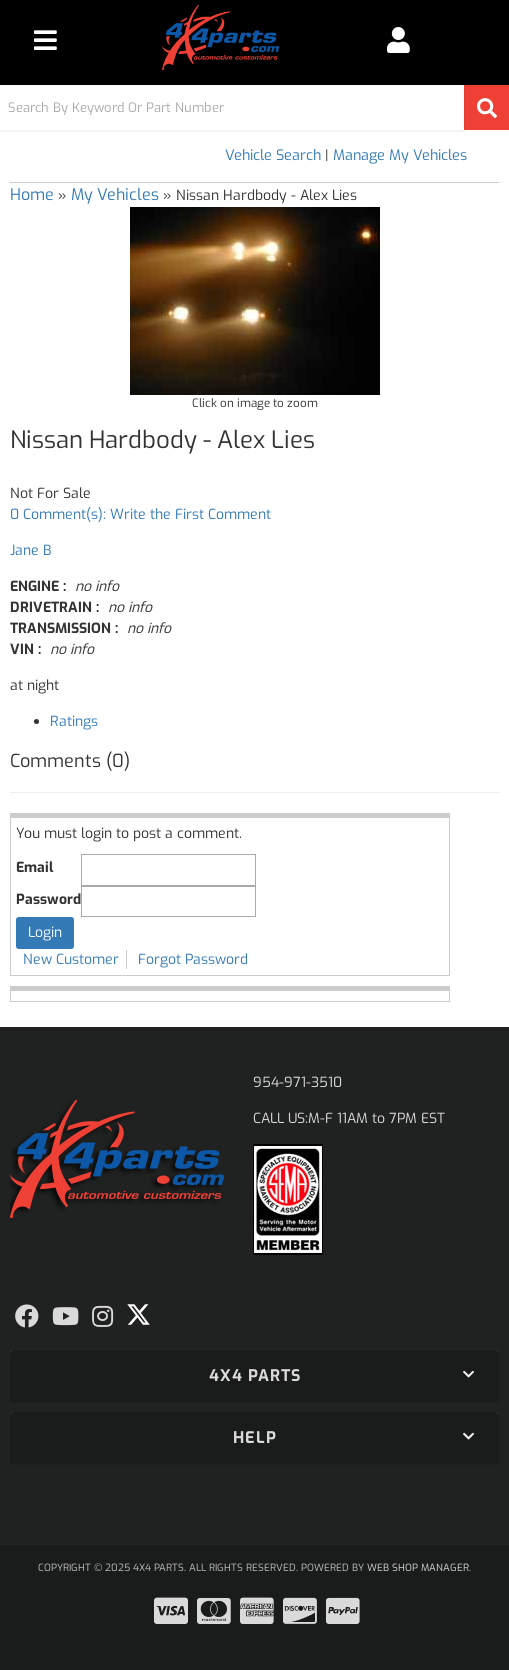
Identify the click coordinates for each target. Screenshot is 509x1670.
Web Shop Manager (418, 1567)
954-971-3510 (297, 1082)
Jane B (30, 550)
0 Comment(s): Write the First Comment (140, 514)
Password (48, 899)
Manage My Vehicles (400, 155)
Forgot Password (193, 959)
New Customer (71, 959)
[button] (254, 107)
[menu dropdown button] (45, 40)
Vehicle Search (273, 155)
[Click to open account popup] (398, 40)
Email (34, 867)
